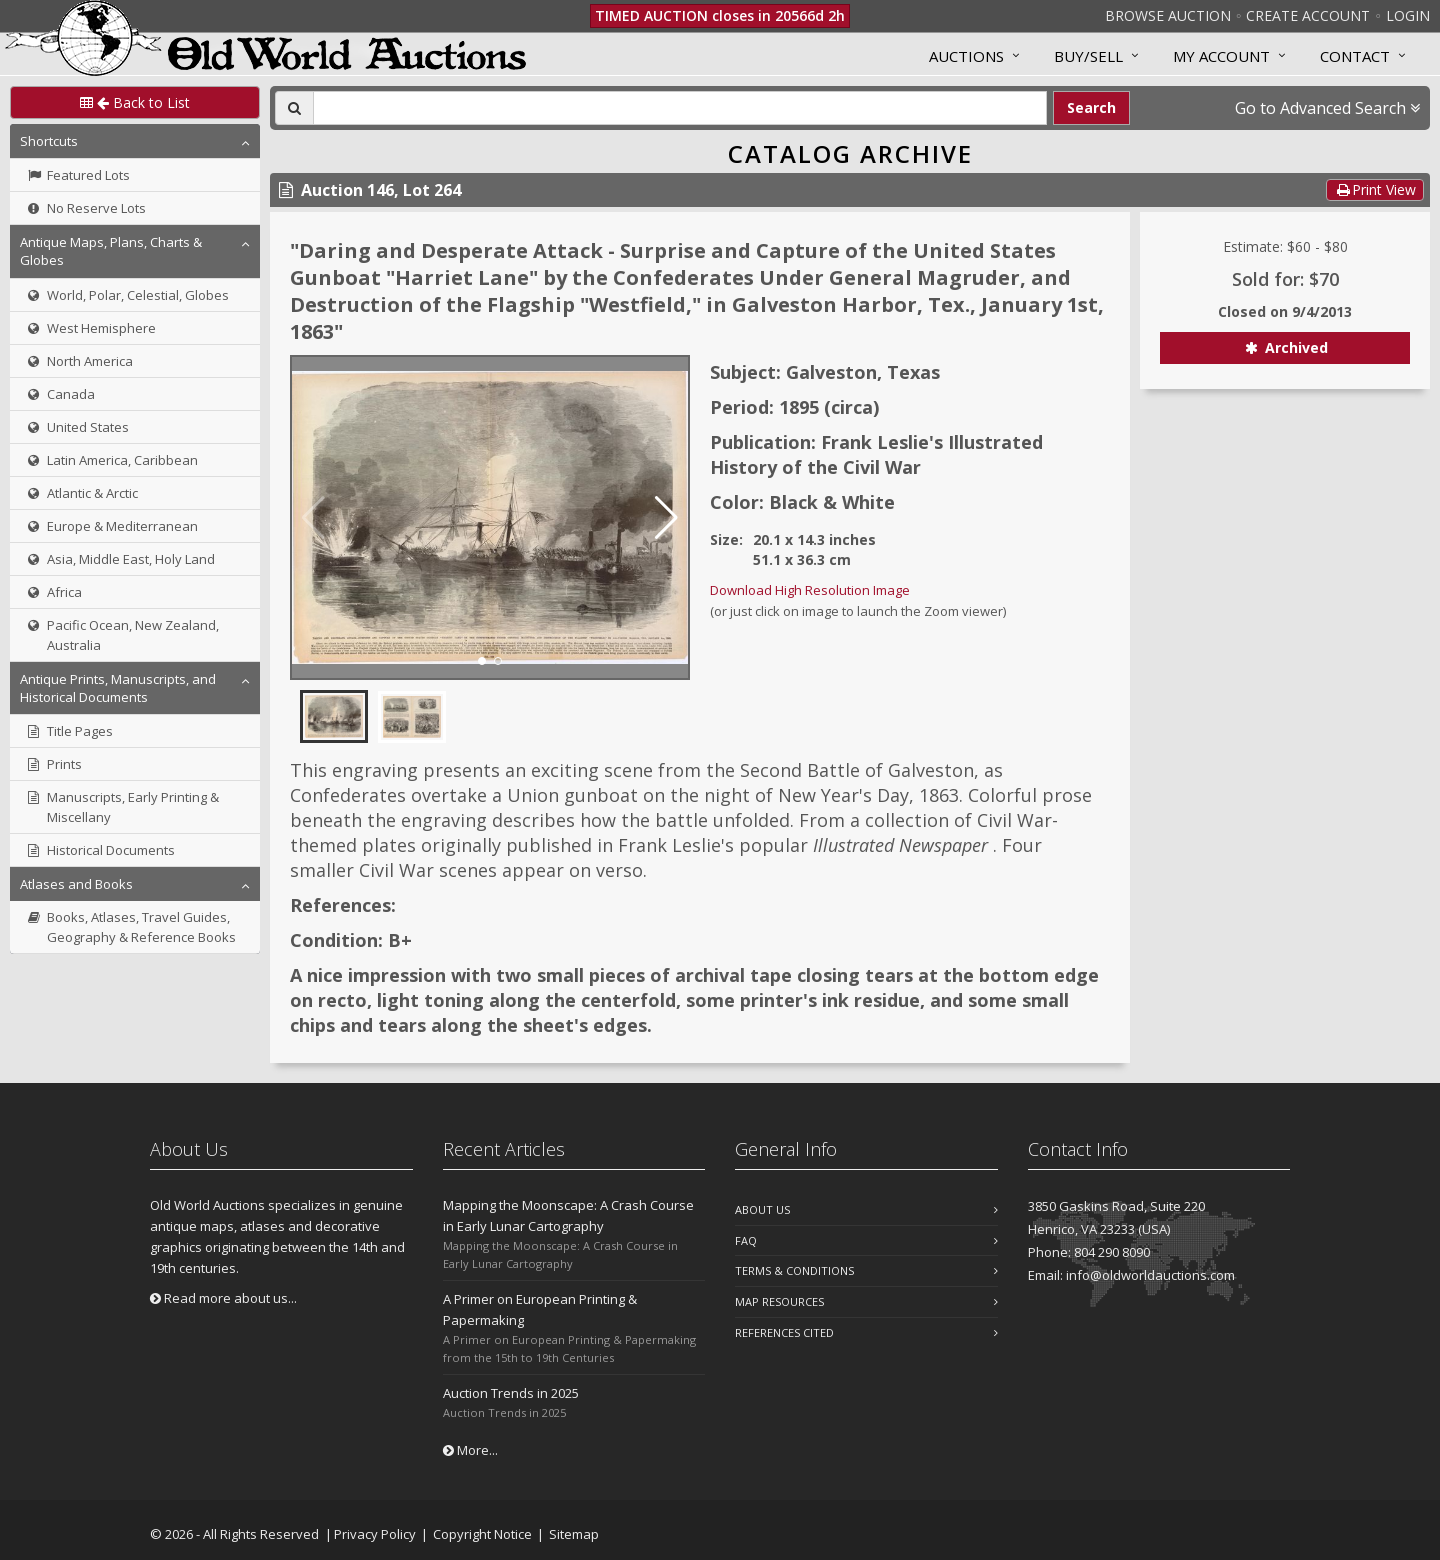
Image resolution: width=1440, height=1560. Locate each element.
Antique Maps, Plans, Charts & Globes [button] (111, 251)
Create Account (1308, 15)
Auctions (966, 56)
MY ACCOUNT (1221, 56)
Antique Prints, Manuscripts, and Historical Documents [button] (118, 688)
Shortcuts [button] (49, 141)
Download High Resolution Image (810, 590)
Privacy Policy (375, 1534)
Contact (1355, 56)
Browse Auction (1168, 15)
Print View (1375, 189)
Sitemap (574, 1534)
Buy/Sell (1088, 56)
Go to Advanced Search (1327, 108)
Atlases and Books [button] (76, 884)
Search (1091, 107)
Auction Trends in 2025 (511, 1393)
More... (470, 1450)
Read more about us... (223, 1298)
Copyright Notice (482, 1534)
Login (1408, 15)
